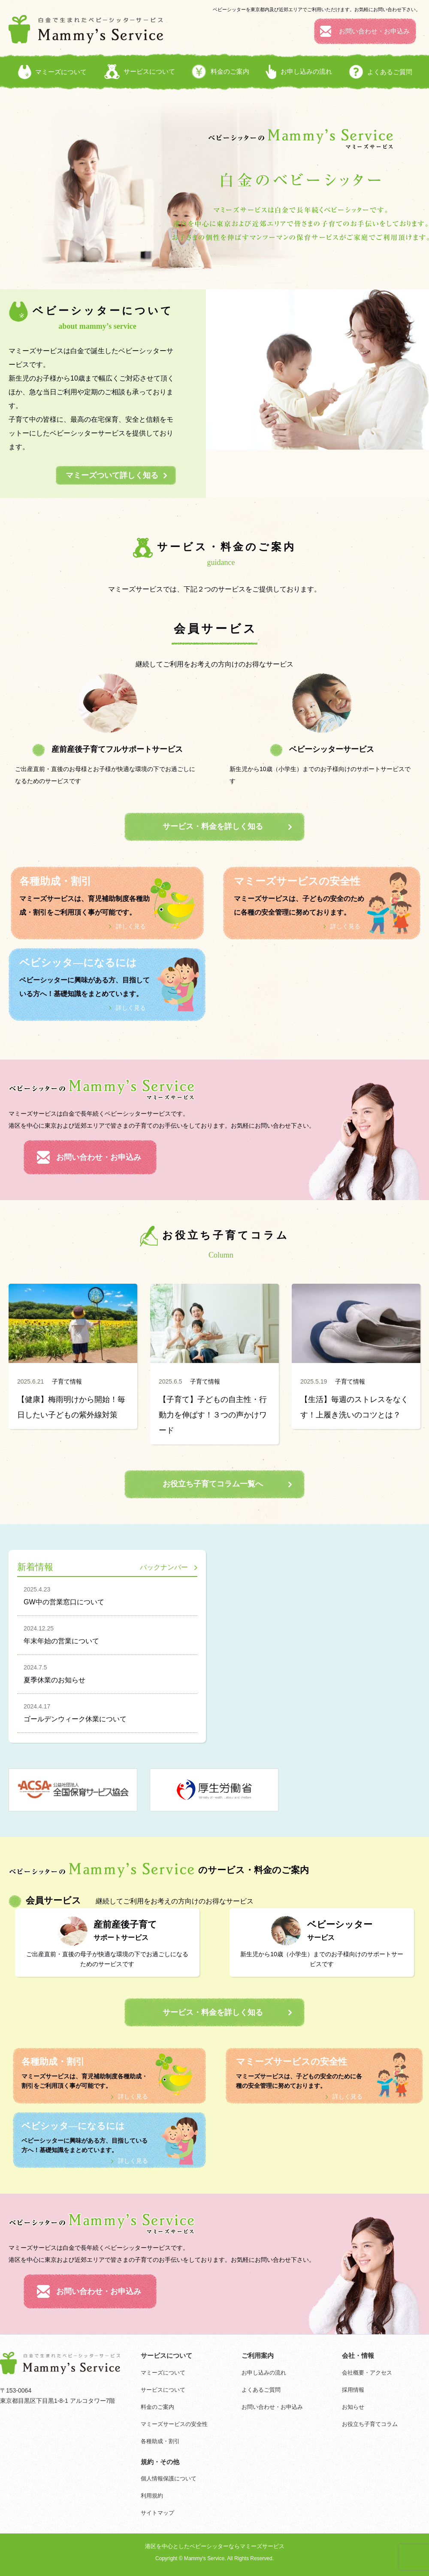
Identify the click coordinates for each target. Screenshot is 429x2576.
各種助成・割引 (160, 2441)
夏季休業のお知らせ (107, 1672)
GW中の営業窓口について (107, 1594)
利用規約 (152, 2495)
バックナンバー (164, 1567)
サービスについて (163, 2390)
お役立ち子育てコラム (370, 2424)
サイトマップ (157, 2513)
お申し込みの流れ (264, 2372)
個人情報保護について (168, 2478)
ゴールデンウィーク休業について (107, 1711)
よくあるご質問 (261, 2390)
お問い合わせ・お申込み (272, 2407)
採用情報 (353, 2390)
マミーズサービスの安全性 (174, 2424)
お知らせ (353, 2407)
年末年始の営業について (107, 1633)
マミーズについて (163, 2372)
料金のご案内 (157, 2407)
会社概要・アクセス (367, 2372)
